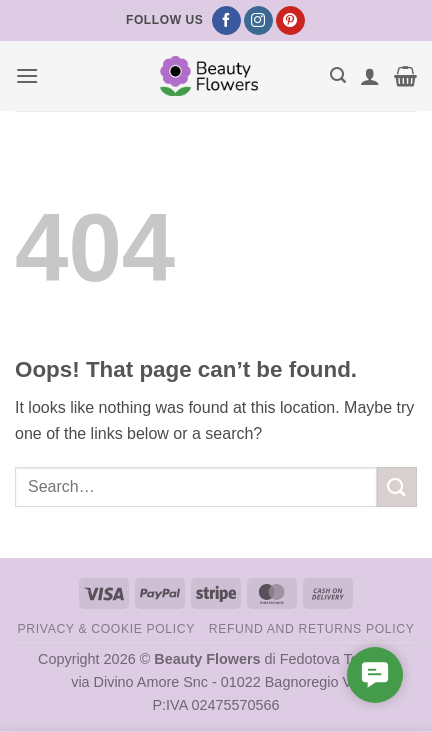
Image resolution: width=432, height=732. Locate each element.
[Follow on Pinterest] (290, 21)
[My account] (370, 76)
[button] (27, 75)
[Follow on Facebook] (226, 21)
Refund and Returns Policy (312, 629)
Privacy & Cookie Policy (106, 629)
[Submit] (397, 486)
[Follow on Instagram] (258, 21)
